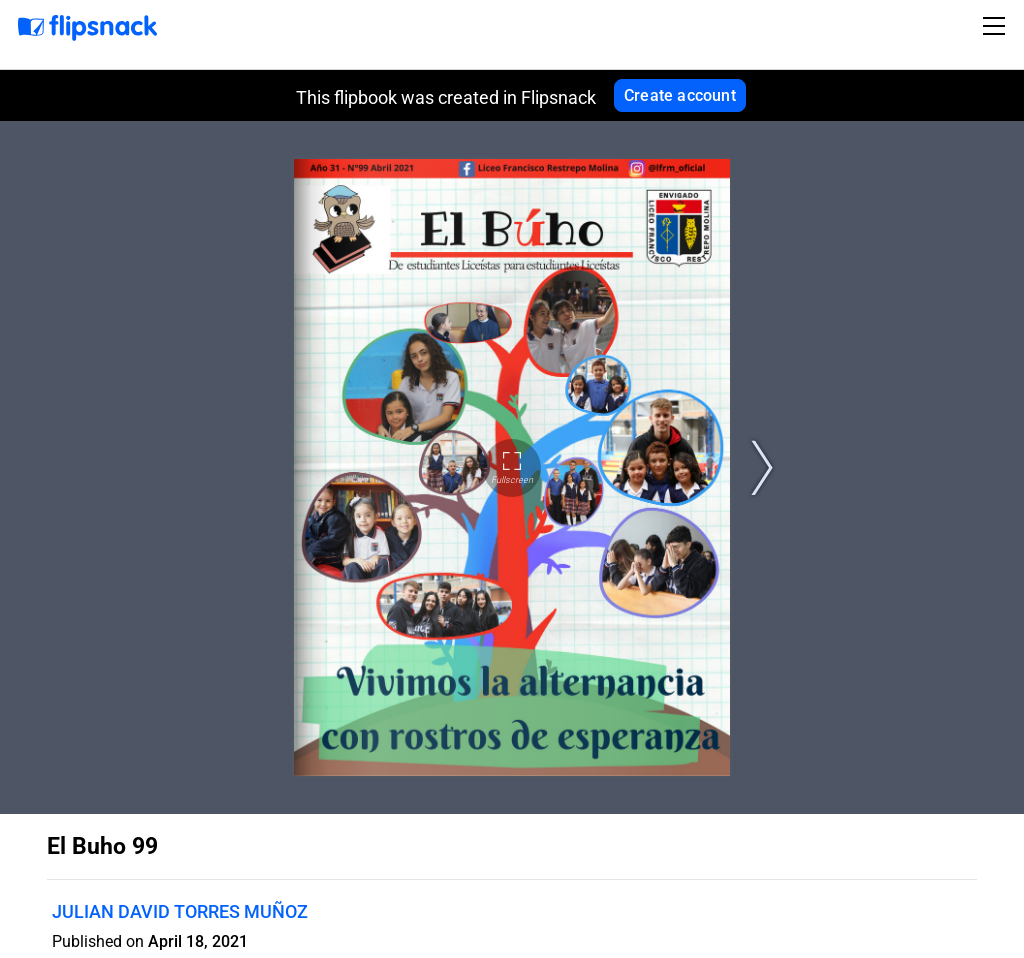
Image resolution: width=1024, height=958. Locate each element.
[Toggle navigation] (997, 26)
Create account (680, 95)
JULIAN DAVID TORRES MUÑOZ (180, 911)
